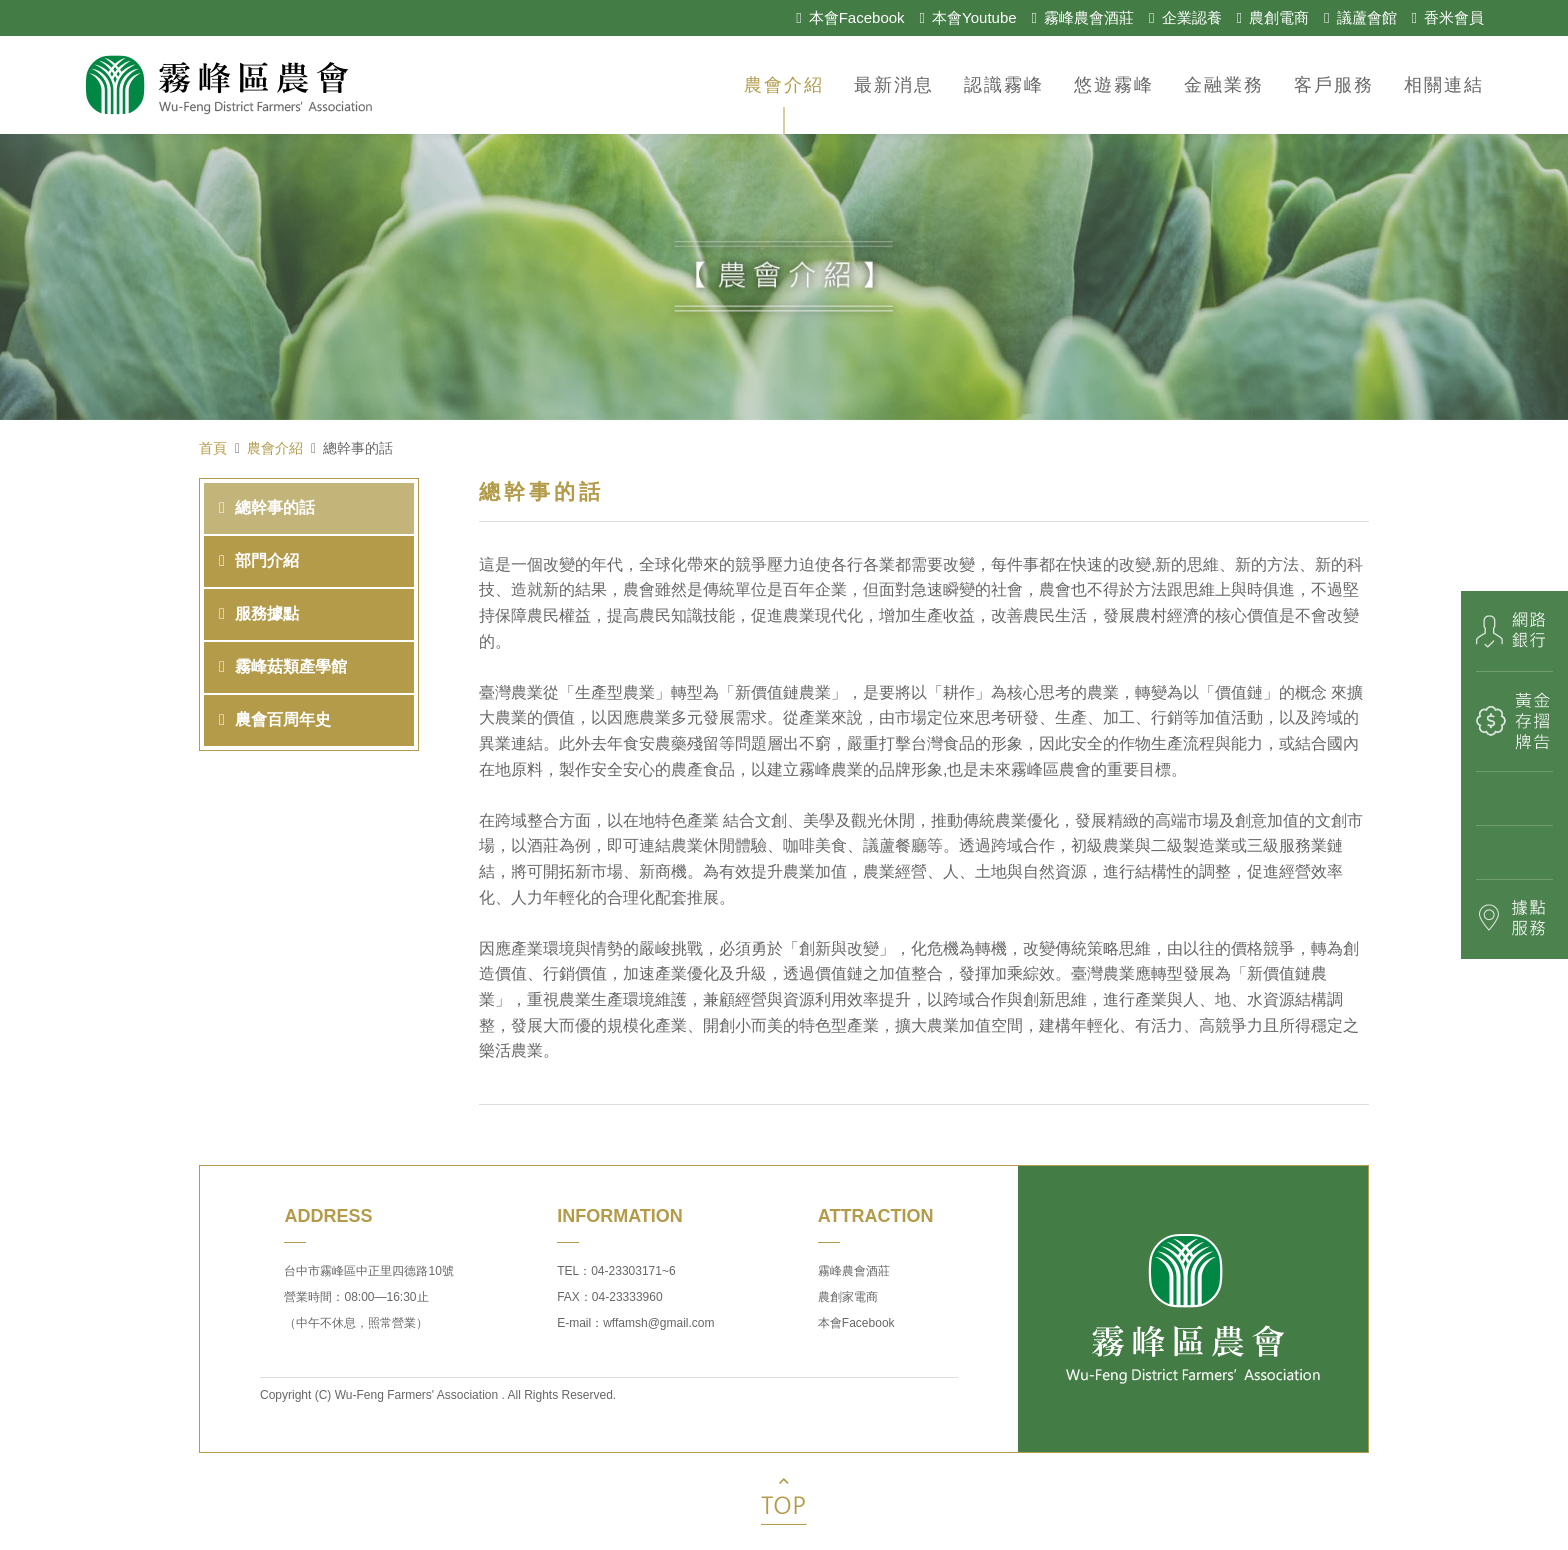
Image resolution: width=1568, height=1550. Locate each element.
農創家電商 (848, 1297)
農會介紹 (784, 85)
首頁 (213, 448)
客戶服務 (1334, 85)
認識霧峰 (1004, 85)
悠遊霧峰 (1114, 85)
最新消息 (894, 85)
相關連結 (1444, 85)
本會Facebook (856, 1323)
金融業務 (1224, 85)
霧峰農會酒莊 (854, 1271)
